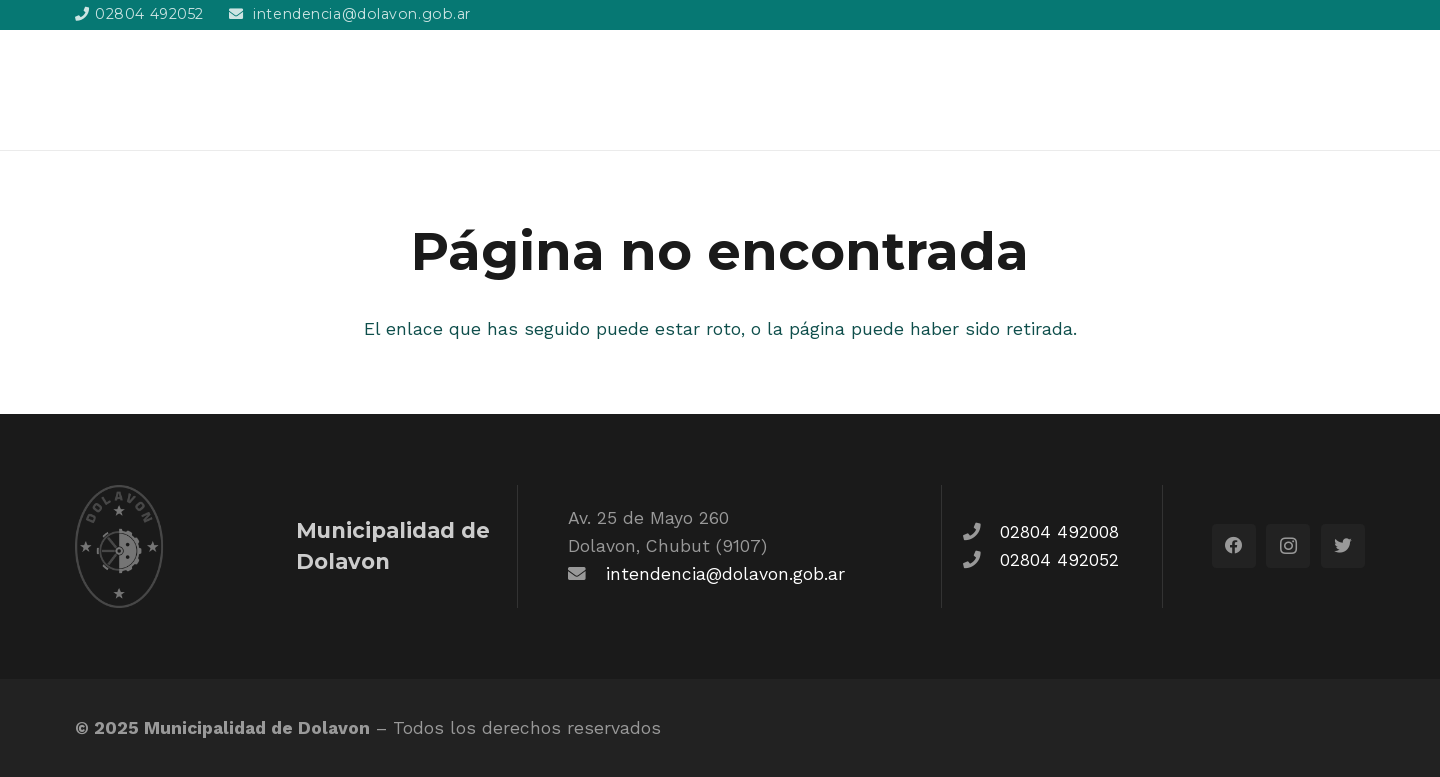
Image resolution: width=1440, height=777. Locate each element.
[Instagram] (1288, 546)
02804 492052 (1059, 560)
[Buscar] (1354, 89)
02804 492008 (1059, 532)
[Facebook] (1234, 546)
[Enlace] (187, 90)
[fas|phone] (981, 532)
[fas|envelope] (587, 574)
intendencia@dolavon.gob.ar (725, 574)
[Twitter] (1343, 546)
